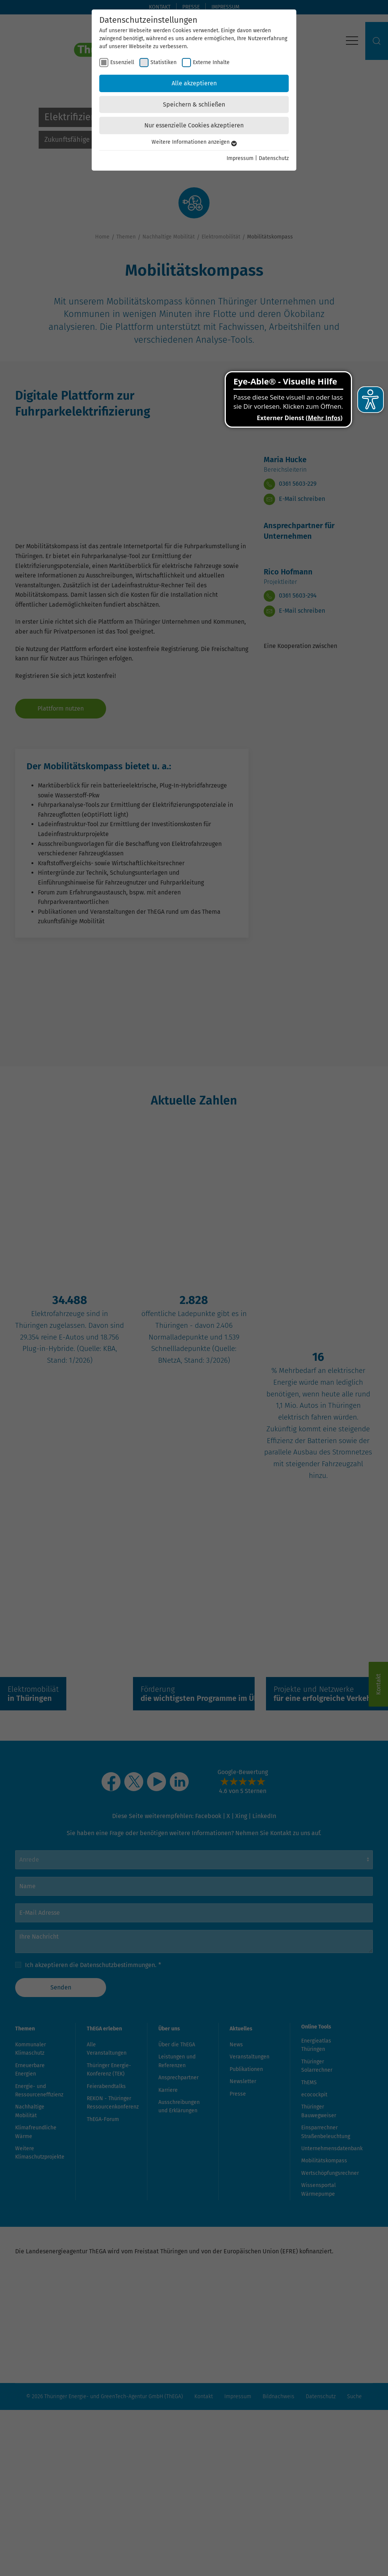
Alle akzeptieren (194, 83)
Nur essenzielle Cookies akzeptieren (194, 125)
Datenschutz (274, 158)
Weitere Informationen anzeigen (194, 142)
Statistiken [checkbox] (163, 62)
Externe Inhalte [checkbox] (211, 62)
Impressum (240, 158)
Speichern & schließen (194, 104)
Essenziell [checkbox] (122, 62)
